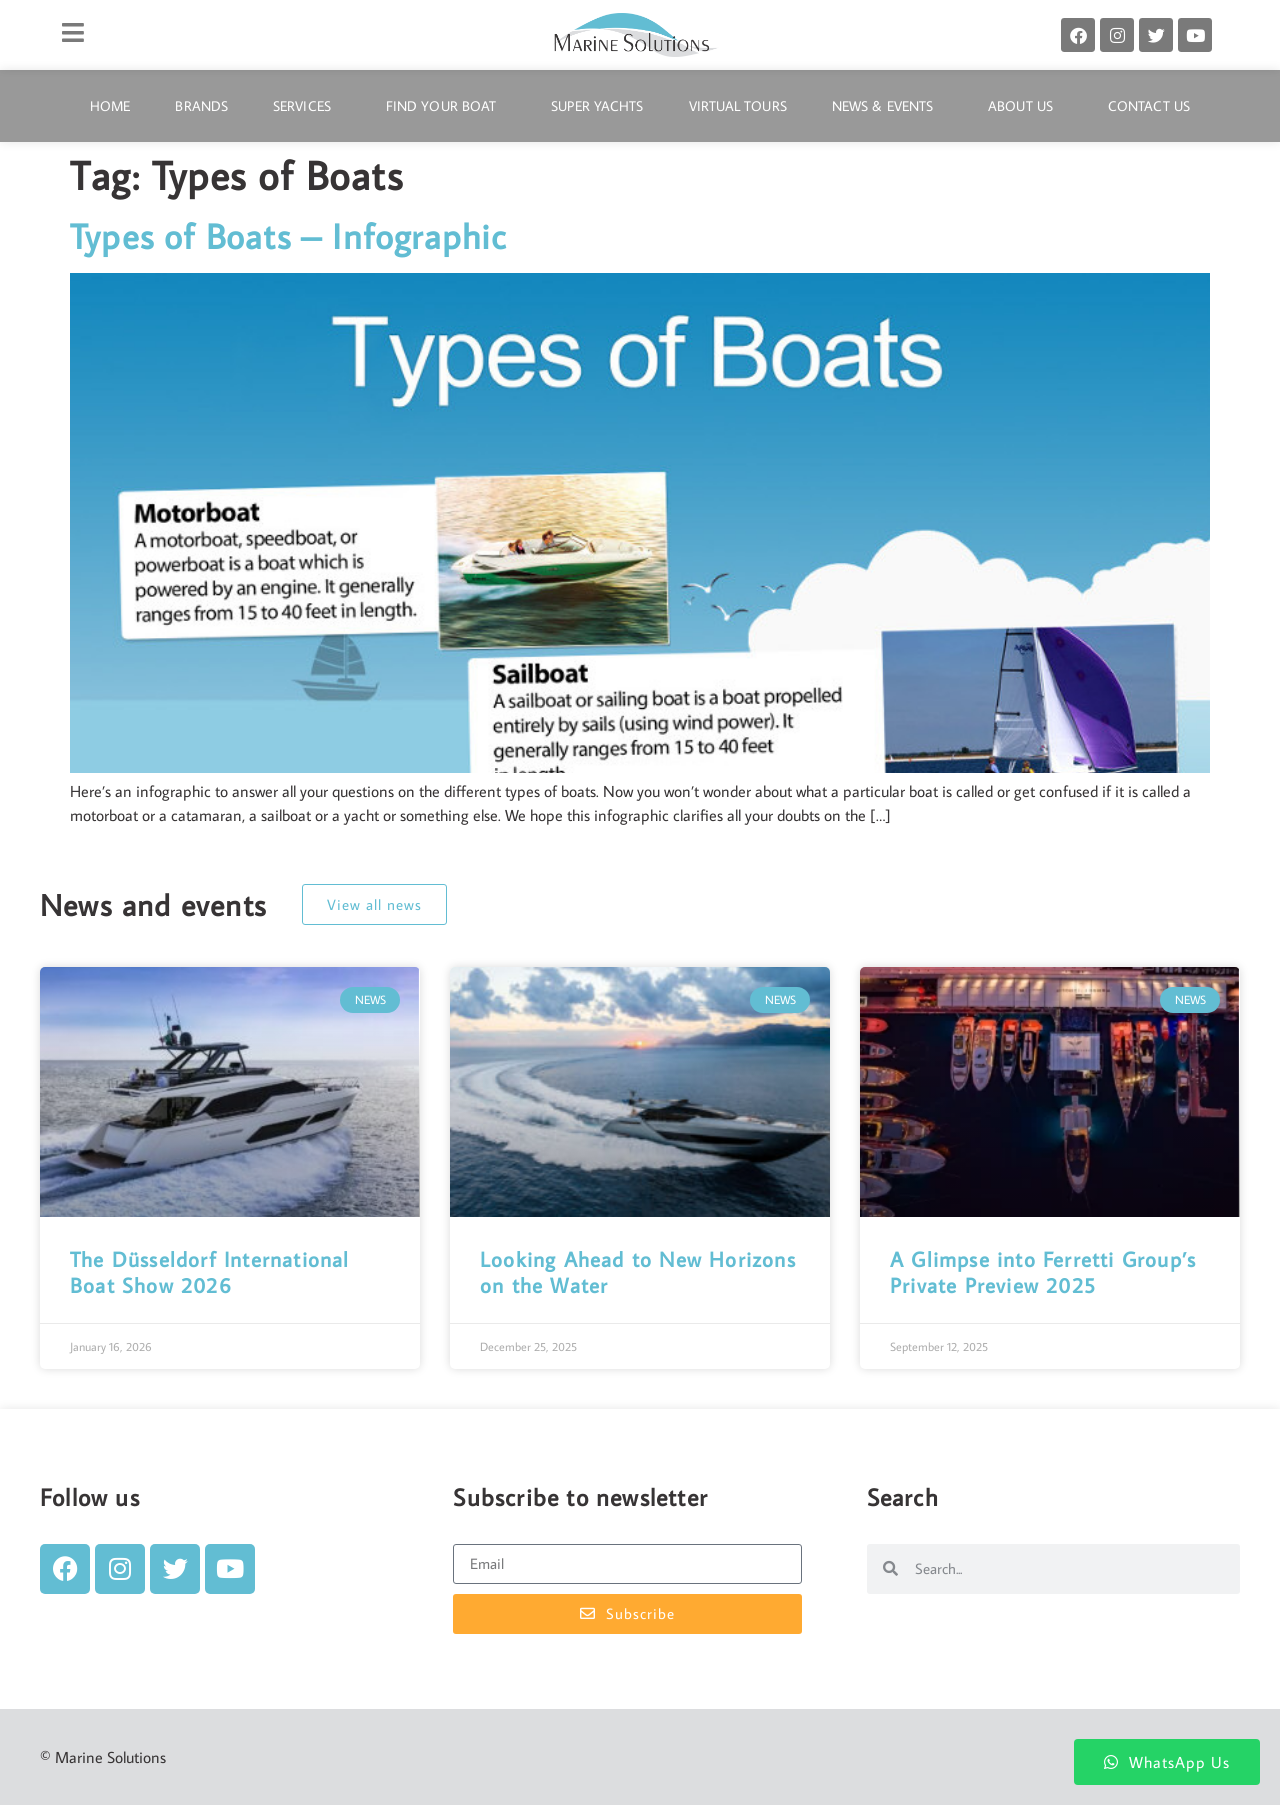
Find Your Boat (446, 106)
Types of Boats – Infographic (288, 235)
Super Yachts (597, 106)
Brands (201, 106)
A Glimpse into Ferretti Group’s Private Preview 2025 (1043, 1271)
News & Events (887, 106)
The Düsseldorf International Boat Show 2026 (210, 1271)
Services (307, 106)
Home (110, 106)
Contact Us (1149, 106)
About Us (1025, 106)
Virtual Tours (738, 106)
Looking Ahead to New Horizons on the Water (638, 1271)
